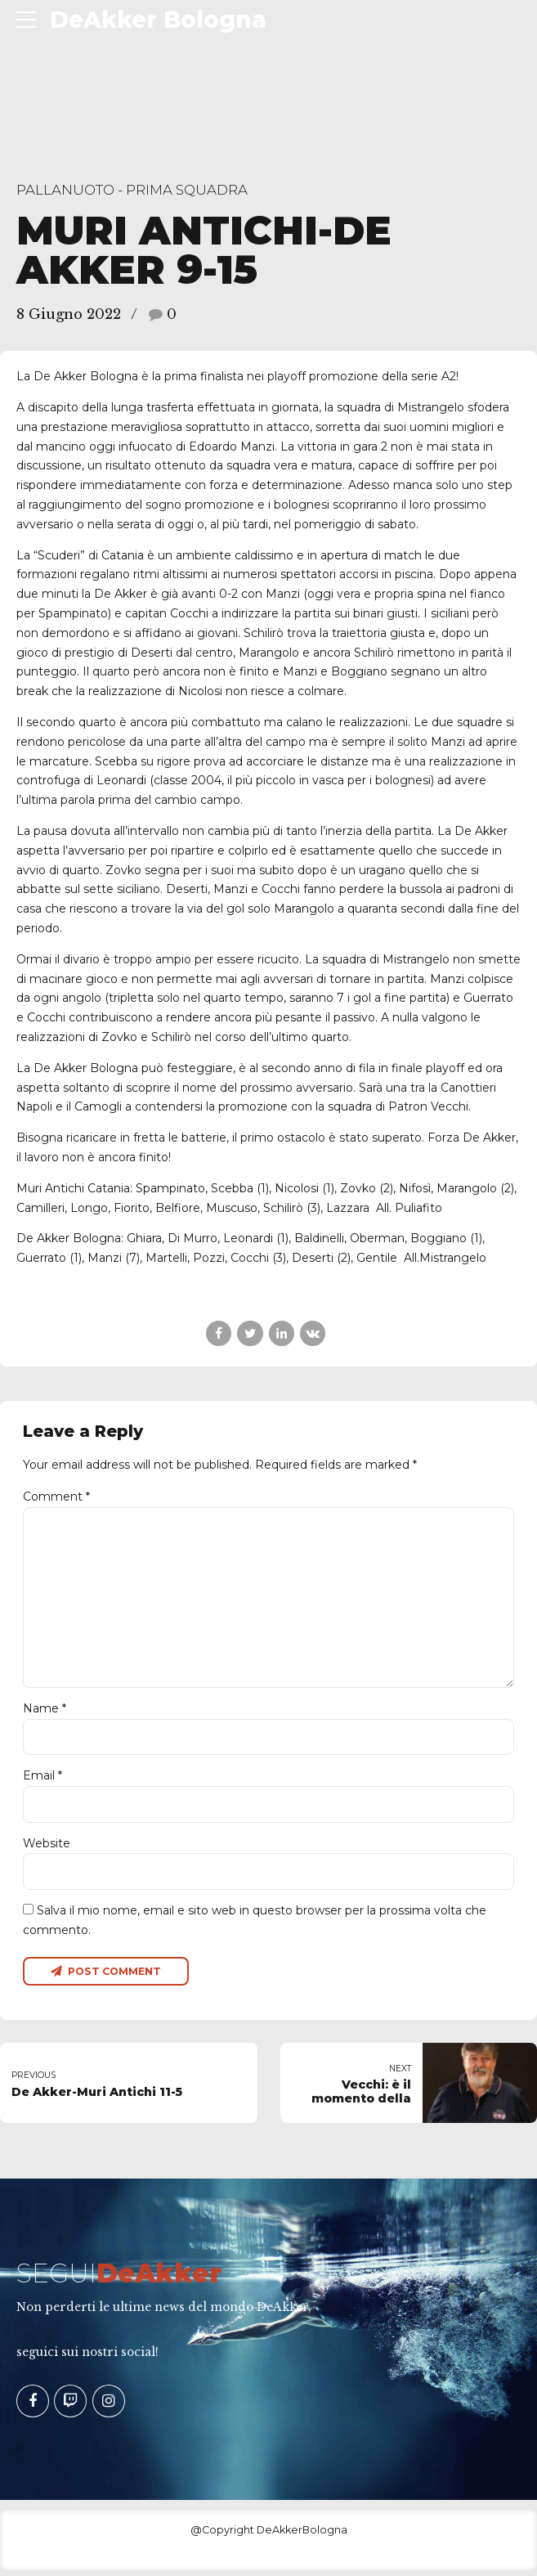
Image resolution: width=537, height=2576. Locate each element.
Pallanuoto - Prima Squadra (132, 190)
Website (46, 1847)
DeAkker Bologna (158, 20)
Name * (44, 1712)
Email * (42, 1780)
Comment (56, 1496)
